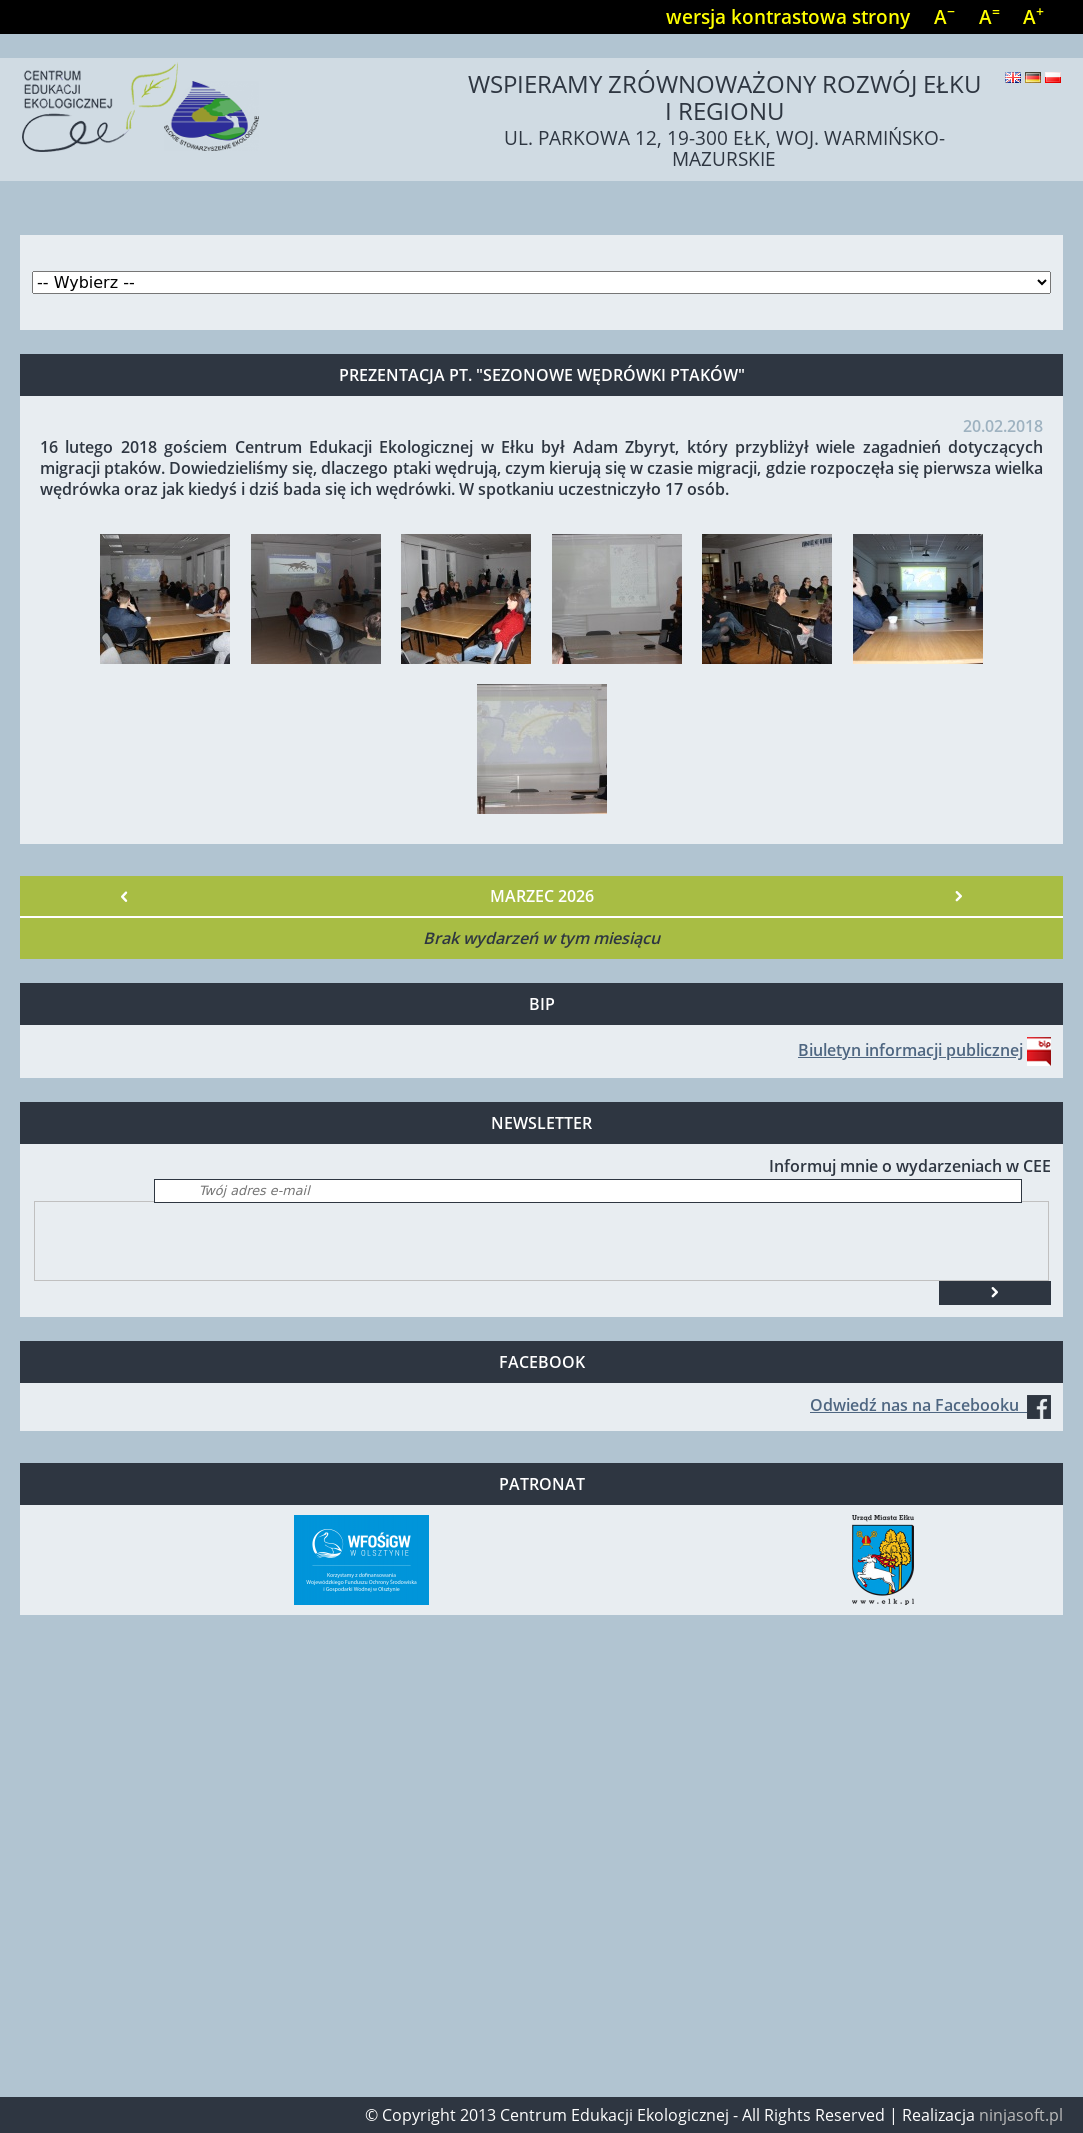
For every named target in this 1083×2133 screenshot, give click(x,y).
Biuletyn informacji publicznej (910, 1050)
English (1013, 77)
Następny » (958, 896)
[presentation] (187, 1241)
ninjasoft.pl (1021, 2115)
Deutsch (1033, 77)
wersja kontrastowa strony (788, 16)
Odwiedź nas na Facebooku (930, 1405)
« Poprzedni (124, 896)
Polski (1053, 77)
